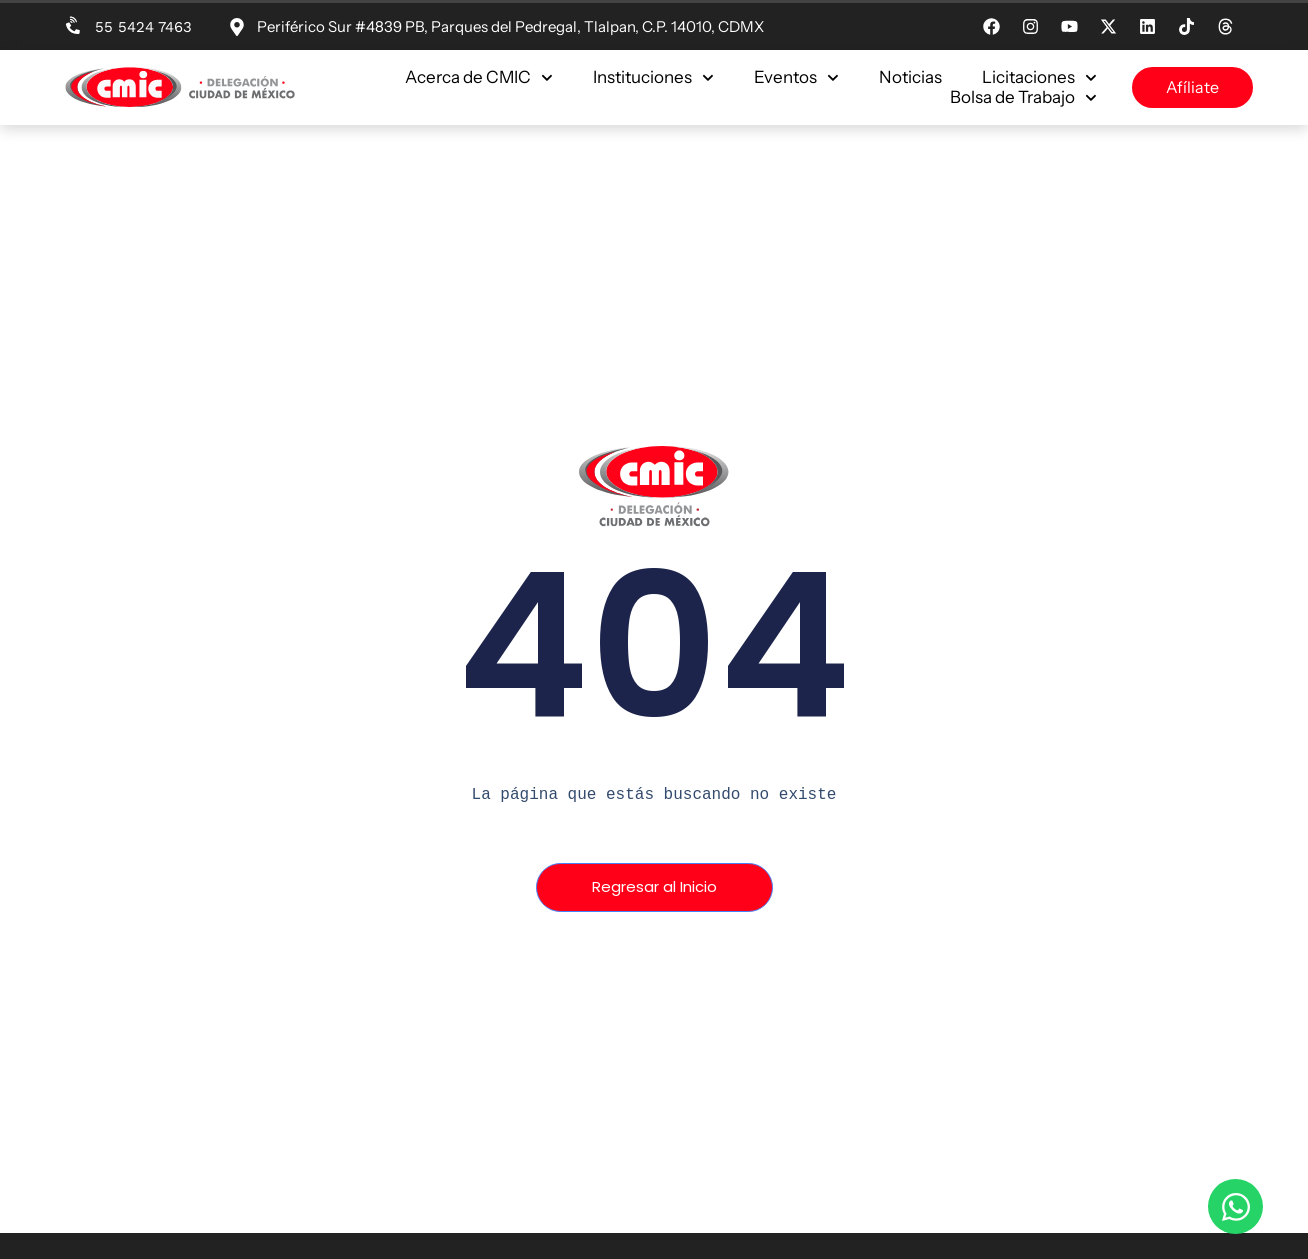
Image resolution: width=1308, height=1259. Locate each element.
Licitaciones (1039, 77)
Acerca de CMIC (479, 77)
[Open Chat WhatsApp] (1235, 1206)
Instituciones (653, 77)
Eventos (796, 77)
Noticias (910, 77)
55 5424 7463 (143, 27)
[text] (654, 794)
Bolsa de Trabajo (1023, 97)
